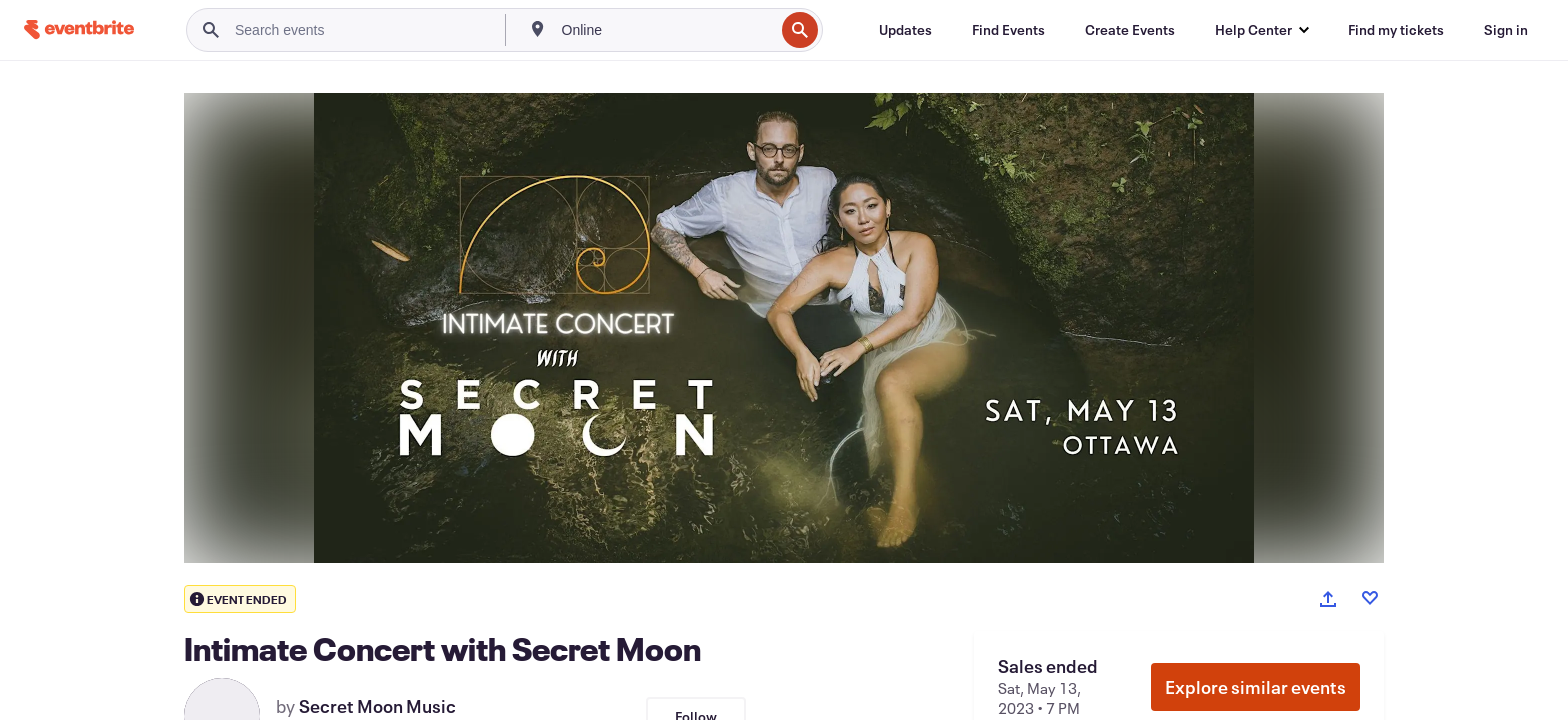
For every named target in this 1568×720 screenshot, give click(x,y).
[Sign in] (1506, 30)
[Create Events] (1130, 30)
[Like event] (1370, 598)
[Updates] (905, 30)
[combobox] (666, 30)
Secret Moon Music (377, 706)
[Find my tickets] (1396, 30)
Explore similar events (1255, 687)
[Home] (79, 29)
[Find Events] (1008, 30)
